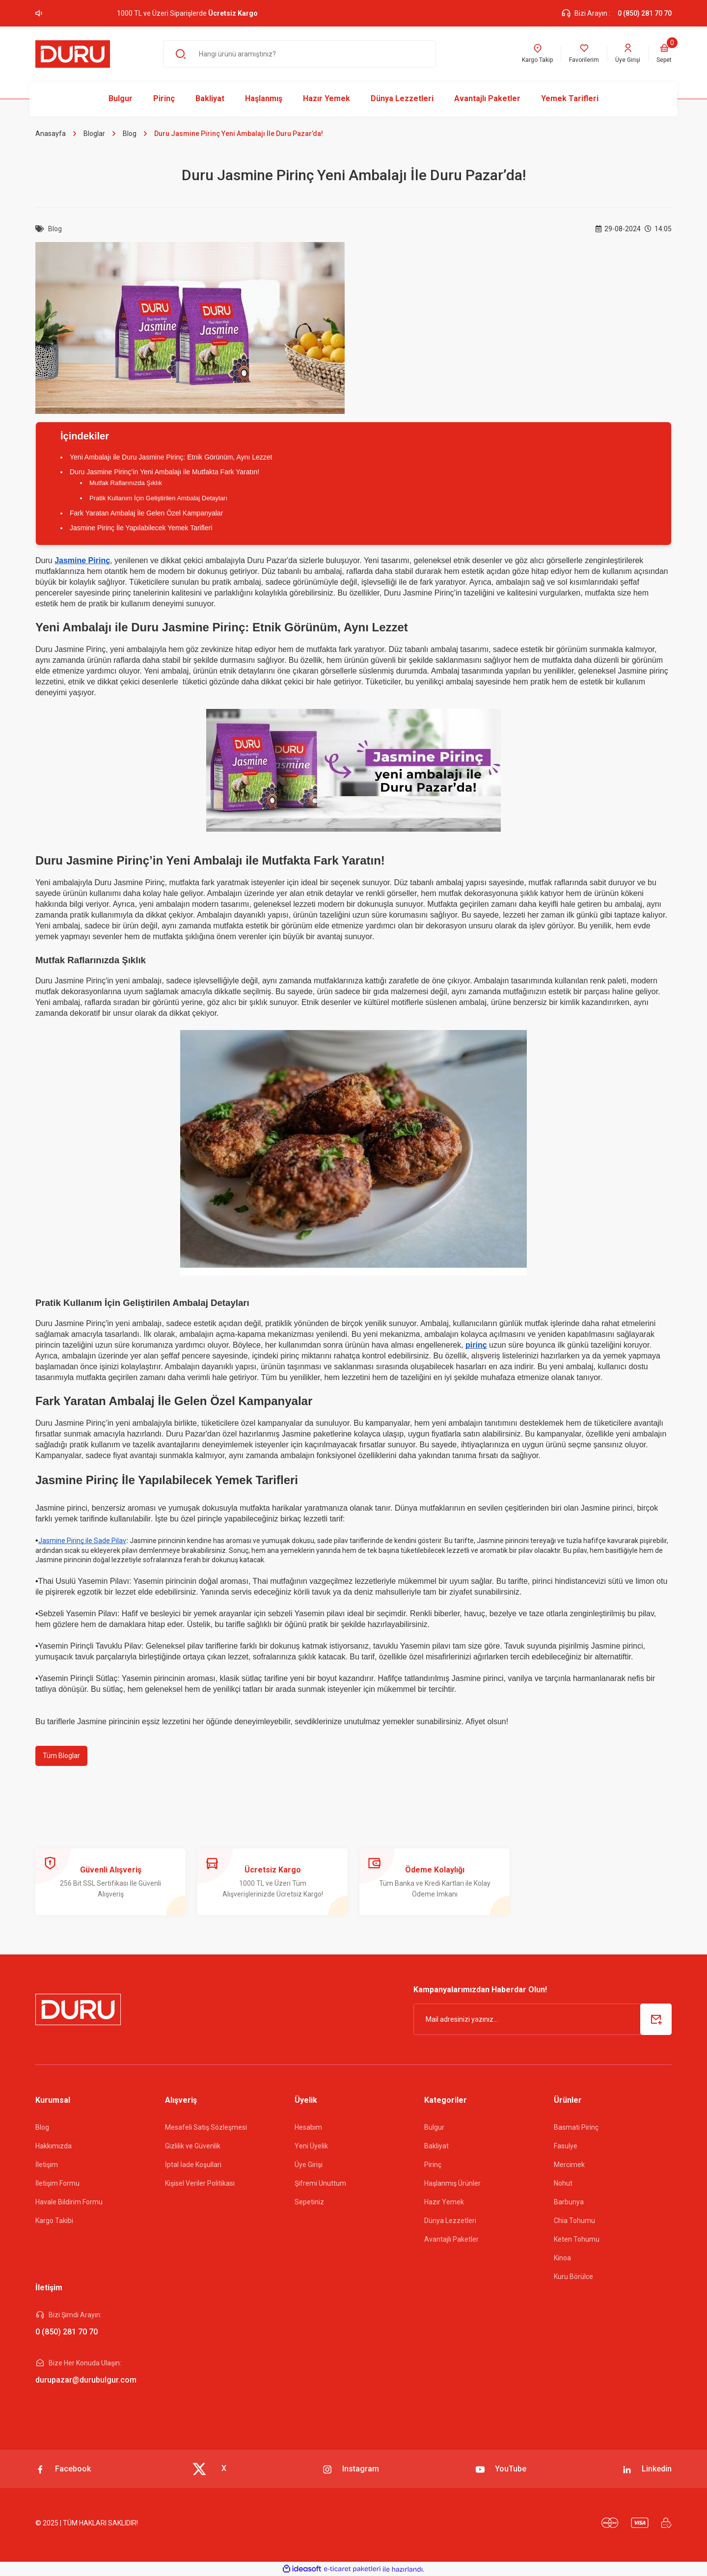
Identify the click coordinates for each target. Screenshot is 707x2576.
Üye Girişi (309, 2165)
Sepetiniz (309, 2202)
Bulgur (434, 2127)
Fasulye (565, 2146)
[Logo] (72, 54)
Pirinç (432, 2165)
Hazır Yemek (444, 2202)
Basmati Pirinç (576, 2127)
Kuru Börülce (573, 2276)
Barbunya (569, 2202)
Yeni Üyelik (311, 2146)
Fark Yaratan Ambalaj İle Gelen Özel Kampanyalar (146, 513)
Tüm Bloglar (61, 1756)
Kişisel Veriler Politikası (200, 2183)
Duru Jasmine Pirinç (70, 1323)
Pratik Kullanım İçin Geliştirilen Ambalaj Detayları (158, 498)
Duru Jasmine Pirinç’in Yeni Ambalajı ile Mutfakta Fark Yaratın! (164, 472)
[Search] (299, 54)
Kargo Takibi (54, 2220)
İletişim (46, 2165)
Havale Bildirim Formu (69, 2202)
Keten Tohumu (576, 2239)
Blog (42, 2127)
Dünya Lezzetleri (450, 2220)
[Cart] (664, 54)
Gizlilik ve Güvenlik (192, 2146)
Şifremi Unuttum (320, 2183)
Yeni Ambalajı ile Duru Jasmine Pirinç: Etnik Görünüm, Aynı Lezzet (171, 457)
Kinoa (562, 2258)
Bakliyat (436, 2146)
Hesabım (308, 2127)
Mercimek (569, 2165)
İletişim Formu (57, 2183)
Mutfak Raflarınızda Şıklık (125, 483)
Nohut (563, 2183)
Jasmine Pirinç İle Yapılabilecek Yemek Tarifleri (141, 528)
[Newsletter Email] (542, 2019)
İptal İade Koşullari (193, 2165)
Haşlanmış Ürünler (452, 2183)
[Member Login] (627, 54)
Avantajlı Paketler (451, 2239)
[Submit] (656, 2019)
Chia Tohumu (574, 2220)
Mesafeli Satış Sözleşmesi (206, 2127)
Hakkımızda (53, 2146)
